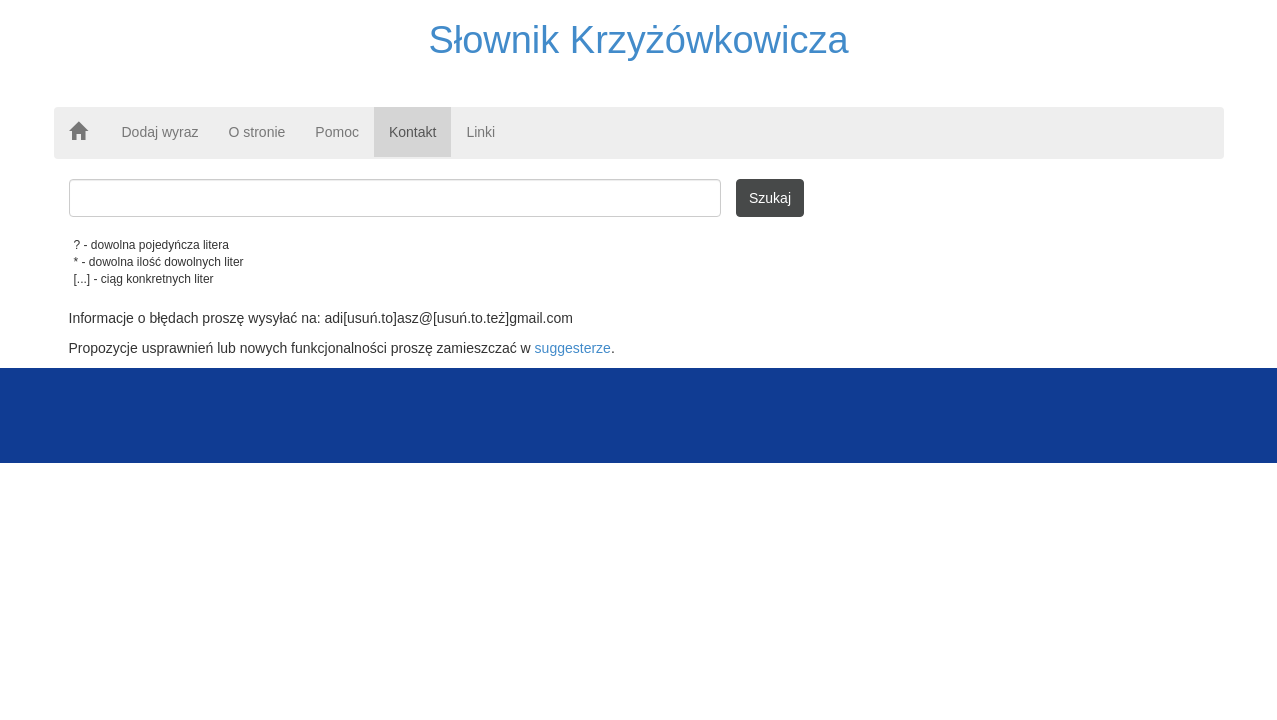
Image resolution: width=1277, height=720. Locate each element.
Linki (480, 132)
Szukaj (770, 198)
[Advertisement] (639, 413)
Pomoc (337, 132)
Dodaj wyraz (160, 132)
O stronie (257, 132)
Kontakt (412, 132)
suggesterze (573, 348)
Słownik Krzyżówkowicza (638, 40)
